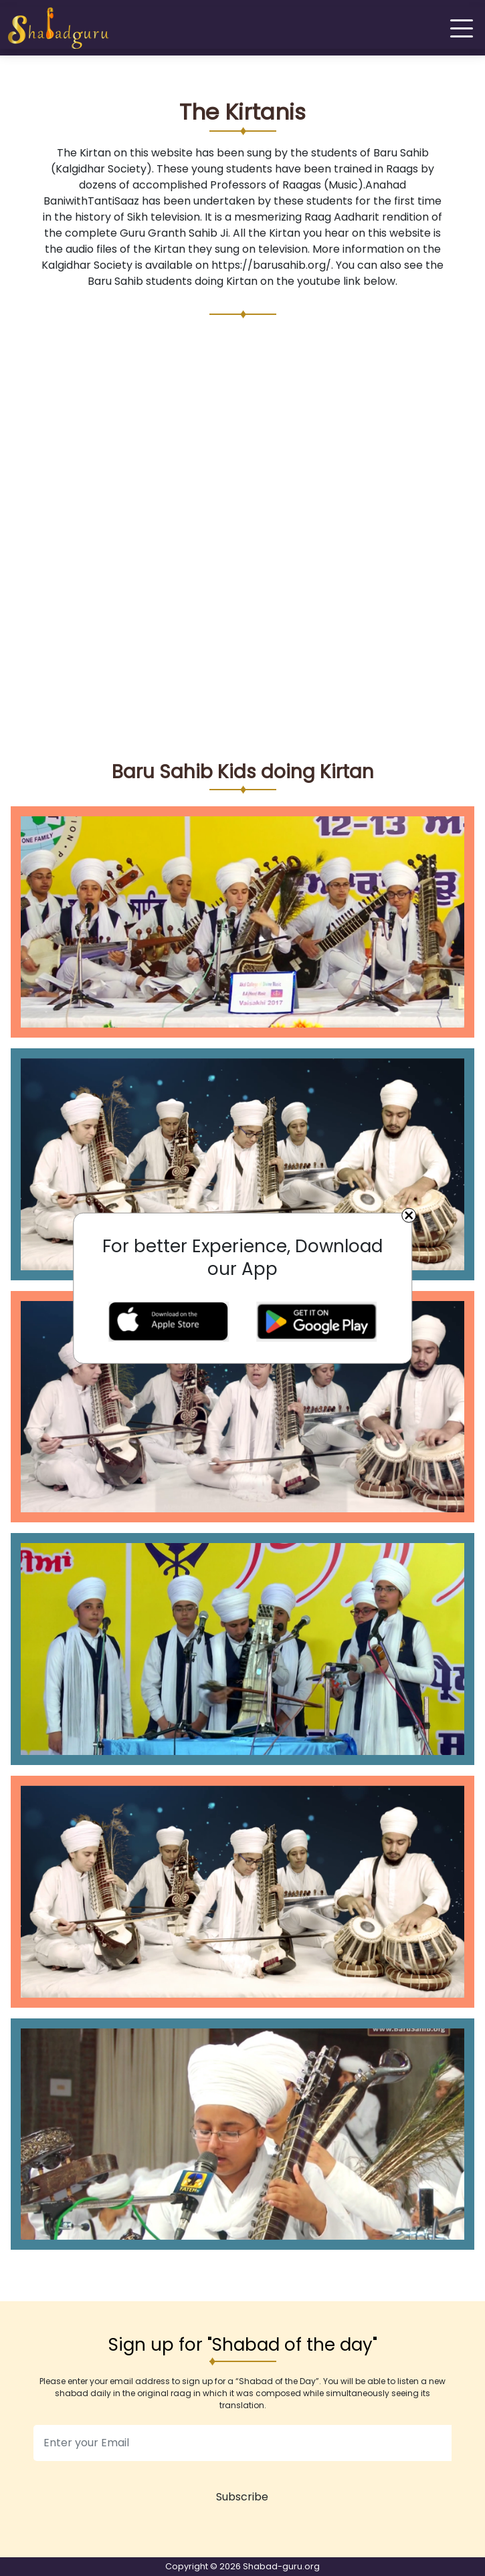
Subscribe (242, 2496)
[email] (242, 2443)
